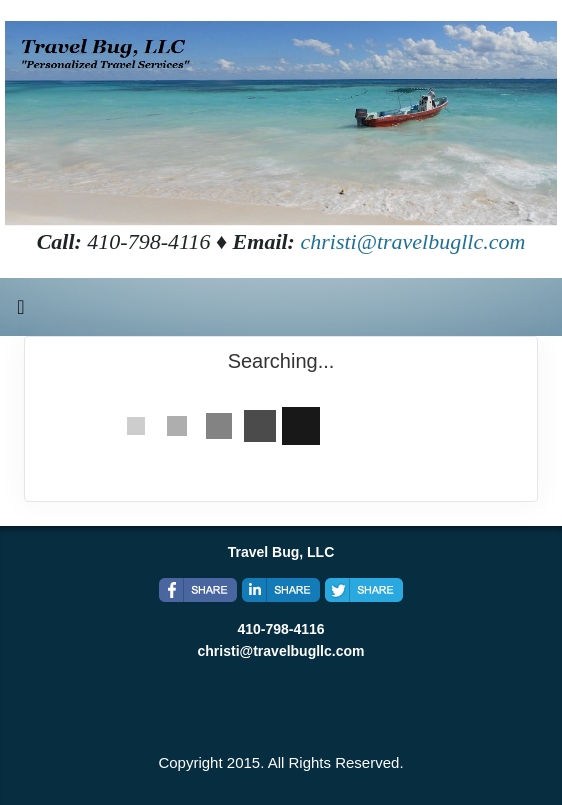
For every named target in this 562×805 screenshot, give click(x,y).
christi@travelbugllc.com (412, 241)
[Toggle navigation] (21, 312)
